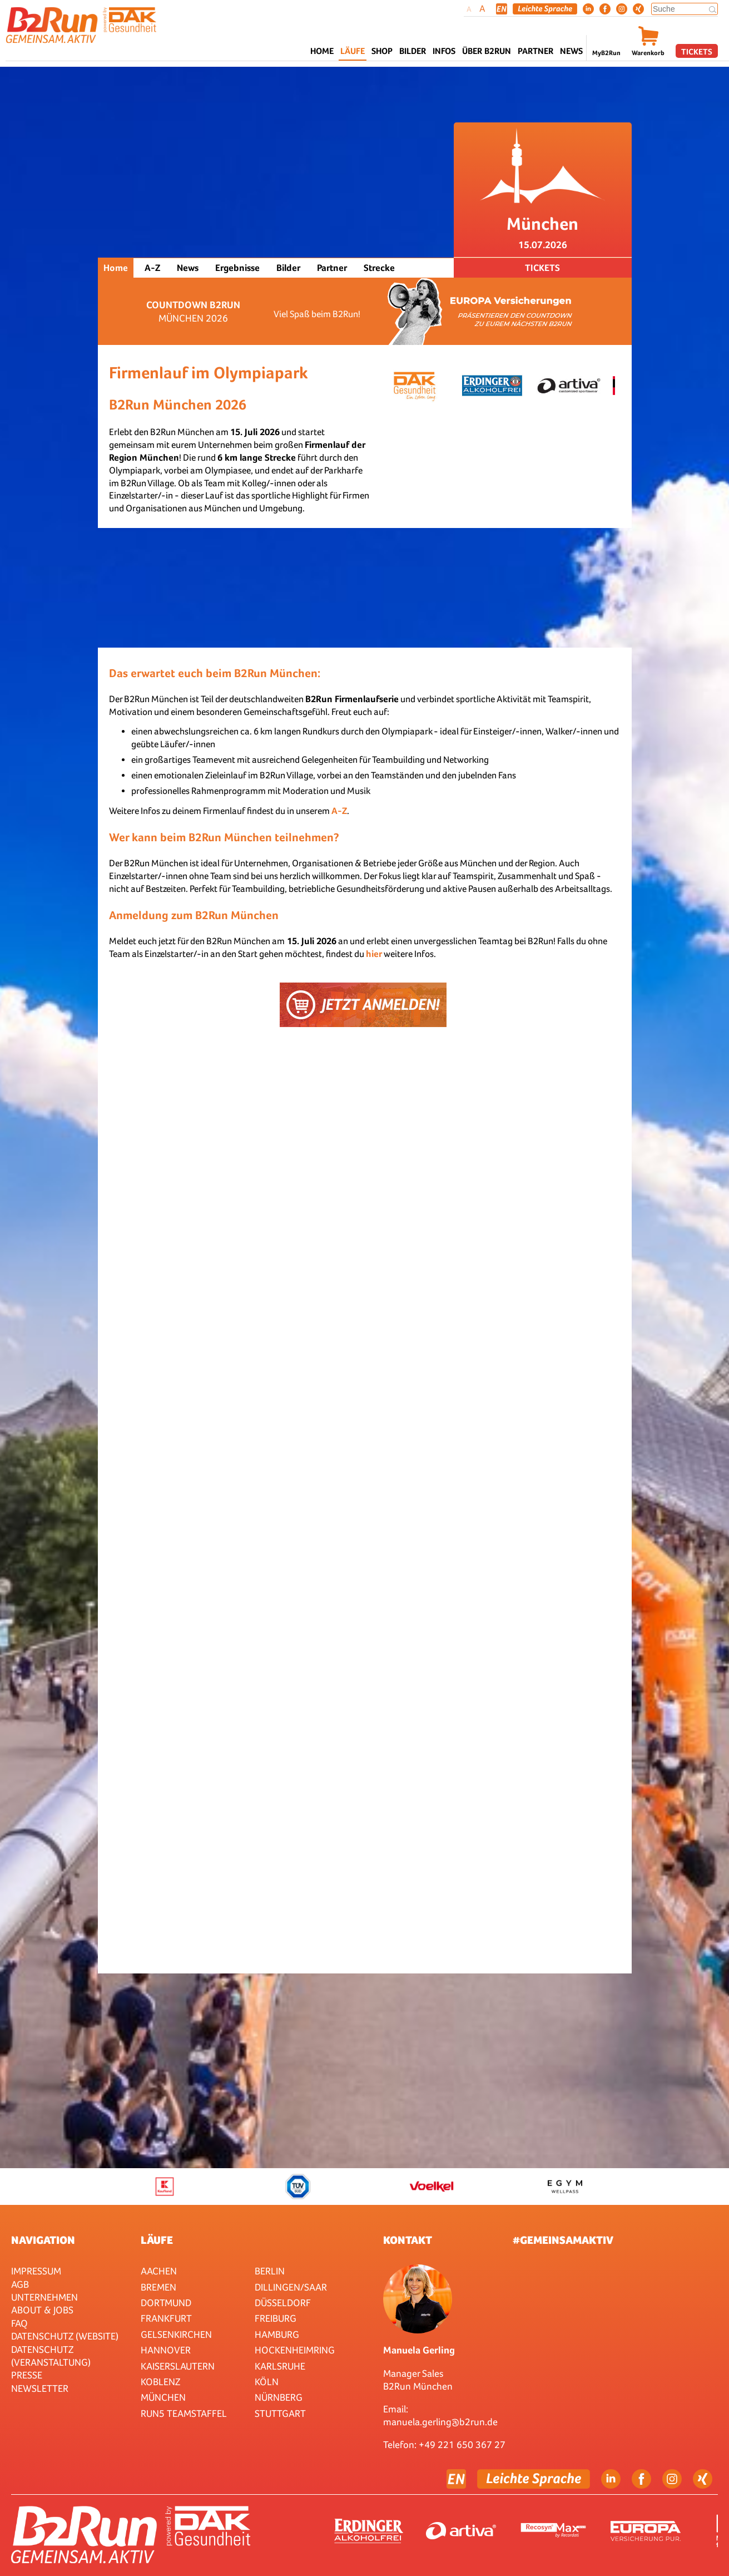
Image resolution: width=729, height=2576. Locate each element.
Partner (332, 268)
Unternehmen (44, 2297)
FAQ (19, 2323)
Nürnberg (278, 2397)
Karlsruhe (280, 2366)
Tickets (696, 51)
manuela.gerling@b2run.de (440, 2421)
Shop (382, 51)
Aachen (159, 2271)
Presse (26, 2375)
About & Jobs (42, 2310)
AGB (20, 2284)
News (571, 51)
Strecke (379, 268)
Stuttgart (280, 2413)
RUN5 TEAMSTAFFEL (184, 2413)
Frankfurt (166, 2318)
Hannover (166, 2350)
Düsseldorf (283, 2302)
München (163, 2397)
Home (322, 51)
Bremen (158, 2287)
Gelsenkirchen (176, 2334)
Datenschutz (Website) (64, 2336)
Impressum (36, 2271)
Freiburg (275, 2318)
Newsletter (39, 2388)
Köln (267, 2381)
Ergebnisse (237, 268)
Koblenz (160, 2381)
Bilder (412, 51)
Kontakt (407, 2240)
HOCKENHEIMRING (295, 2350)
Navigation (43, 2240)
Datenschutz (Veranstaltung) (51, 2355)
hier (374, 954)
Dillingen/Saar (291, 2287)
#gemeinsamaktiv (563, 2240)
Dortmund (166, 2302)
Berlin (270, 2271)
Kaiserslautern (178, 2366)
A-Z (152, 268)
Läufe (157, 2240)
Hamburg (277, 2334)
